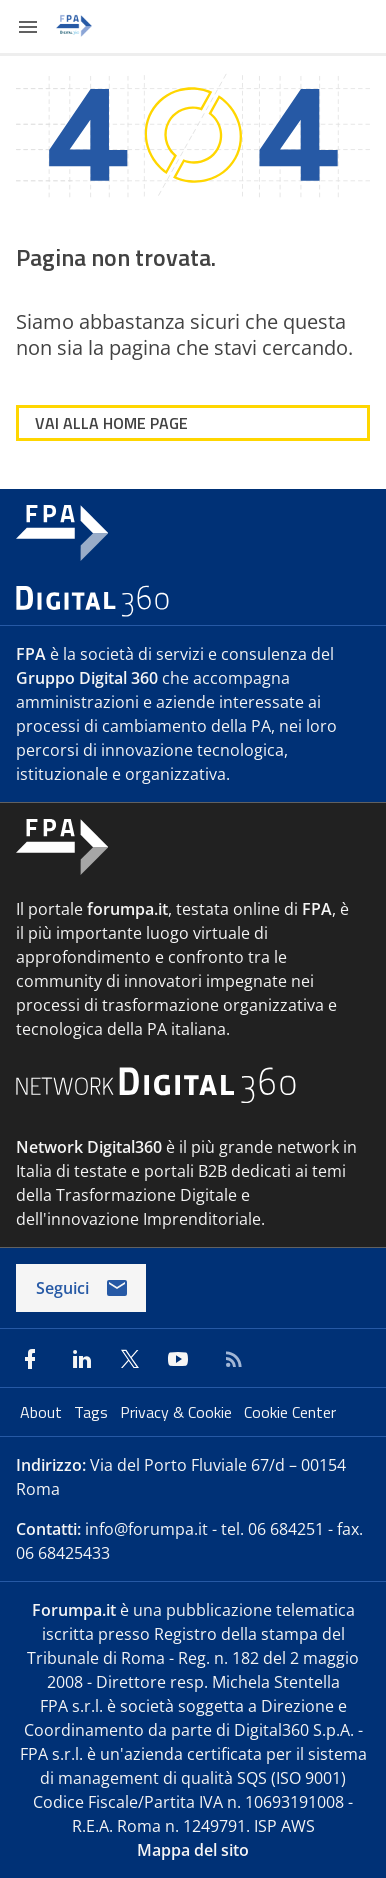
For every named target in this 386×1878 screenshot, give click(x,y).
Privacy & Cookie (178, 1412)
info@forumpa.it (146, 1529)
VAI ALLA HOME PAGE (111, 423)
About (43, 1412)
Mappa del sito (193, 1850)
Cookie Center (290, 1412)
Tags (93, 1412)
